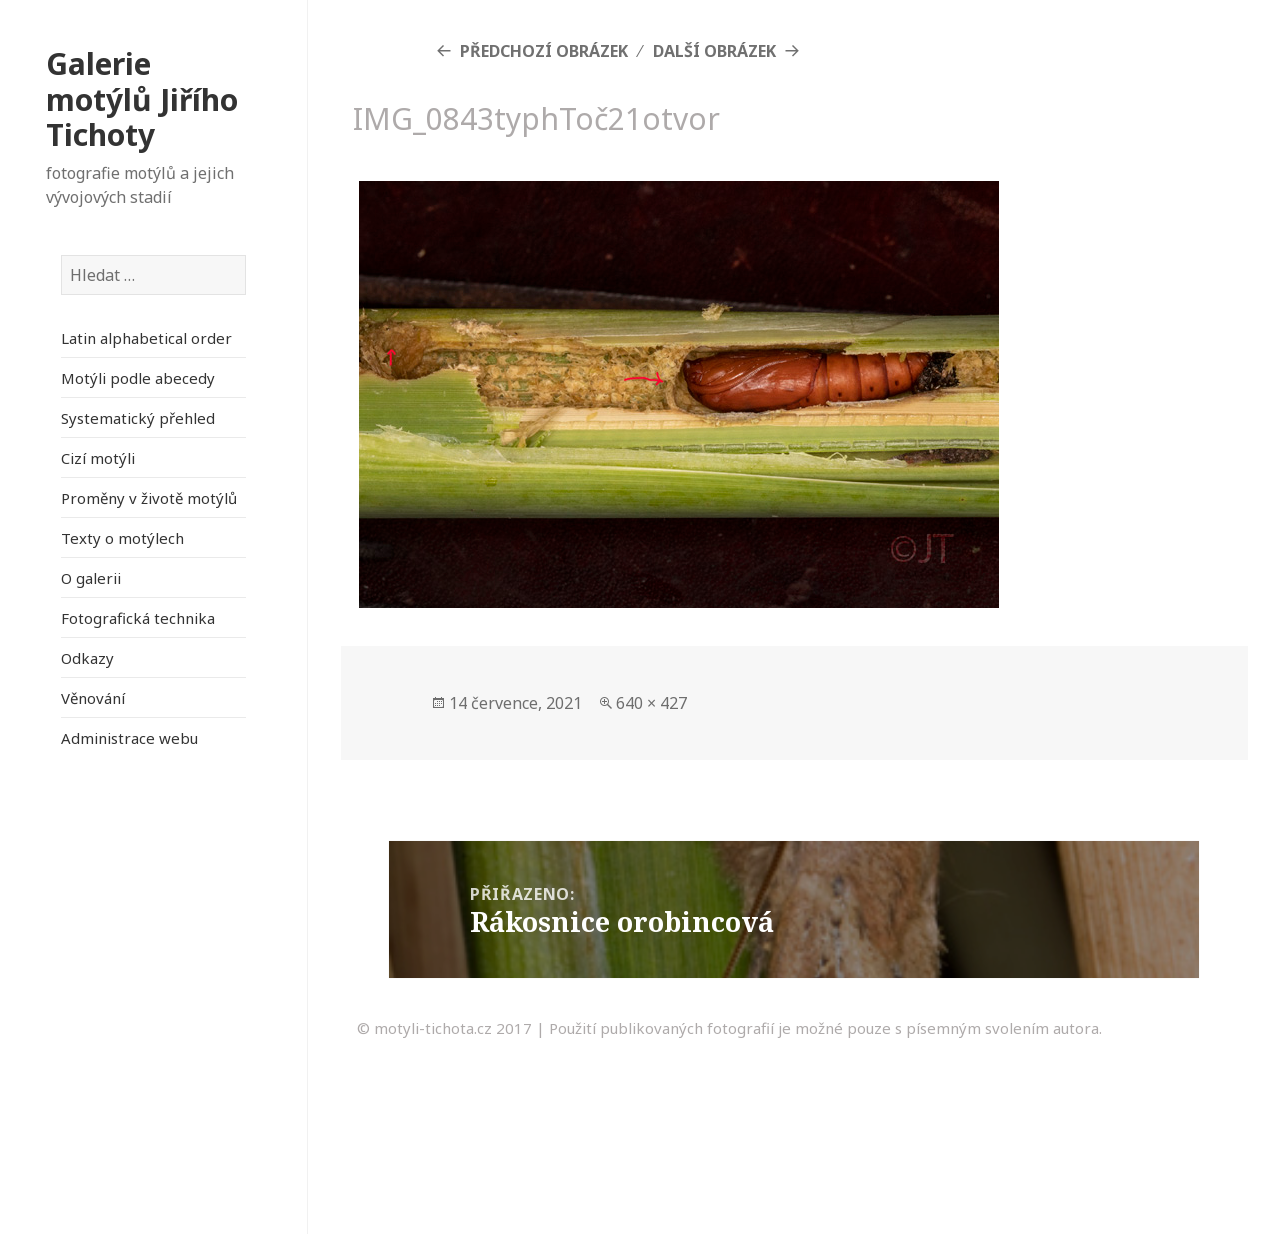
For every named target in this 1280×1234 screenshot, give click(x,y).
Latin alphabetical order (146, 338)
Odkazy (87, 658)
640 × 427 (651, 703)
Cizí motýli (98, 458)
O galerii (91, 578)
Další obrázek (714, 51)
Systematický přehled (138, 418)
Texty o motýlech (122, 538)
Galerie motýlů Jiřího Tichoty (142, 99)
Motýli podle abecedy (138, 378)
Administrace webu (129, 738)
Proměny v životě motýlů (149, 498)
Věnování (93, 698)
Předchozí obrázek (544, 51)
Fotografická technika (138, 618)
